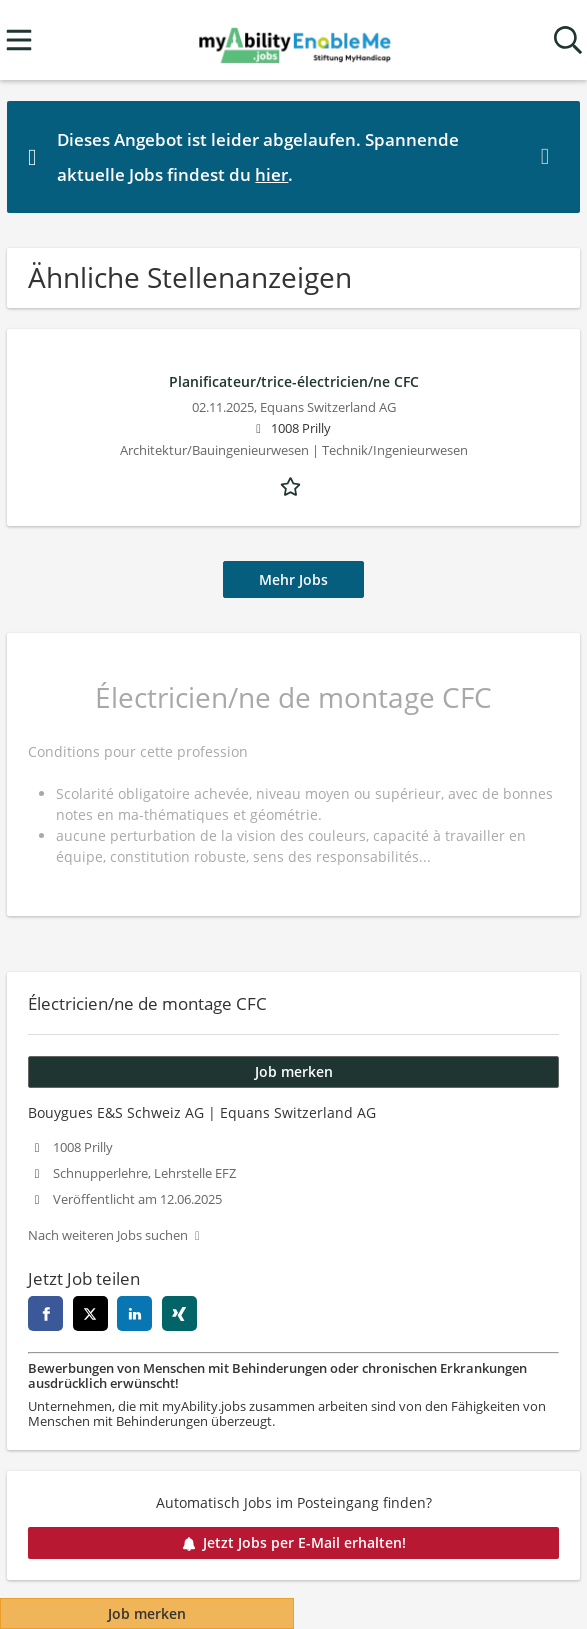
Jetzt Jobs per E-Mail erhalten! (294, 1542)
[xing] (179, 1313)
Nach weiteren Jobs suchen (108, 1235)
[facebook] (45, 1313)
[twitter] (90, 1313)
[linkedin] (134, 1313)
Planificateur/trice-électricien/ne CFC (294, 381)
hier (271, 174)
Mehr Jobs (293, 579)
